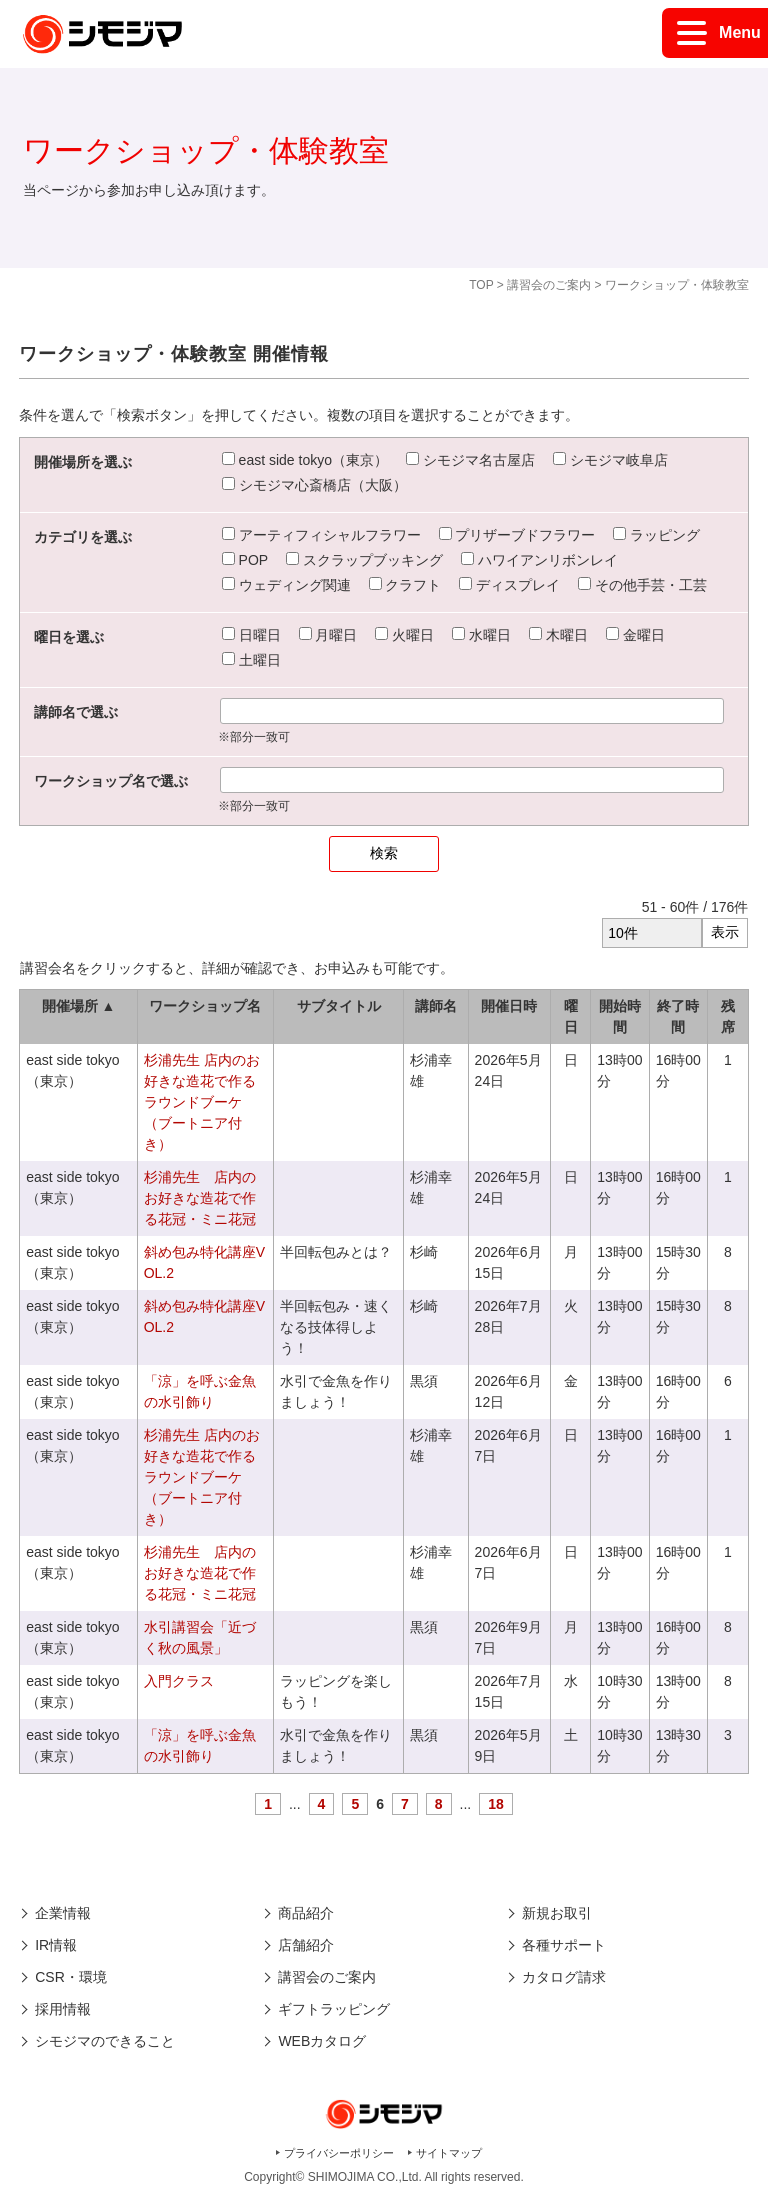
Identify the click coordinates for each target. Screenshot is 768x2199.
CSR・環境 (71, 1977)
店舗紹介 (306, 1945)
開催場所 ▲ (79, 1006)
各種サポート (564, 1945)
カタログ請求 (564, 1977)
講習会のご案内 (549, 285)
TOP (481, 285)
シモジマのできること (105, 2041)
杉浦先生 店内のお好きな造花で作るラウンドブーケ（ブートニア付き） (202, 1102)
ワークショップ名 (205, 1006)
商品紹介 (306, 1913)
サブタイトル (339, 1006)
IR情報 (56, 1945)
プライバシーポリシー (339, 2153)
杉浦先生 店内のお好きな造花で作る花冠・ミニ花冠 (200, 1198)
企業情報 (63, 1913)
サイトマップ (449, 2153)
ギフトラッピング (334, 2009)
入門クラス (179, 1681)
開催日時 (509, 1006)
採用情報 (63, 2009)
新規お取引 (557, 1913)
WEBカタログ (322, 2041)
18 (496, 1804)
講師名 (436, 1006)
